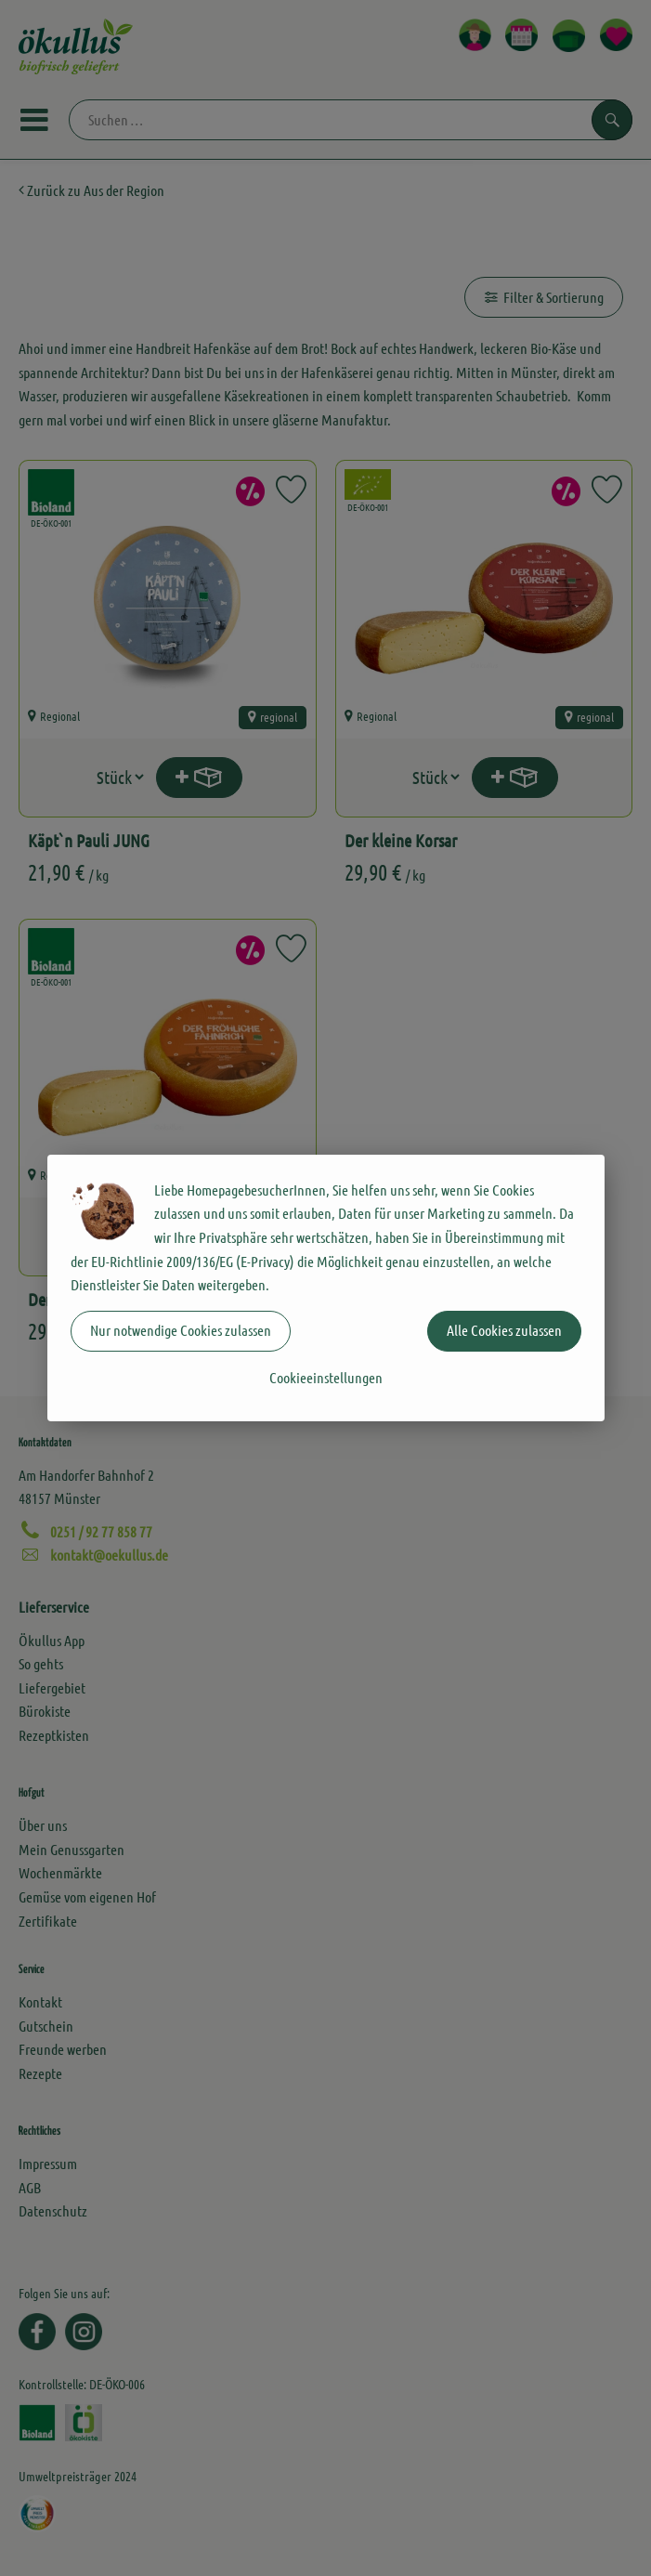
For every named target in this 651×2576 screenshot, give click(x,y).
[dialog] (325, 1288)
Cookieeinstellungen (326, 1377)
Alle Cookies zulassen (504, 1330)
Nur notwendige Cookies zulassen (180, 1330)
